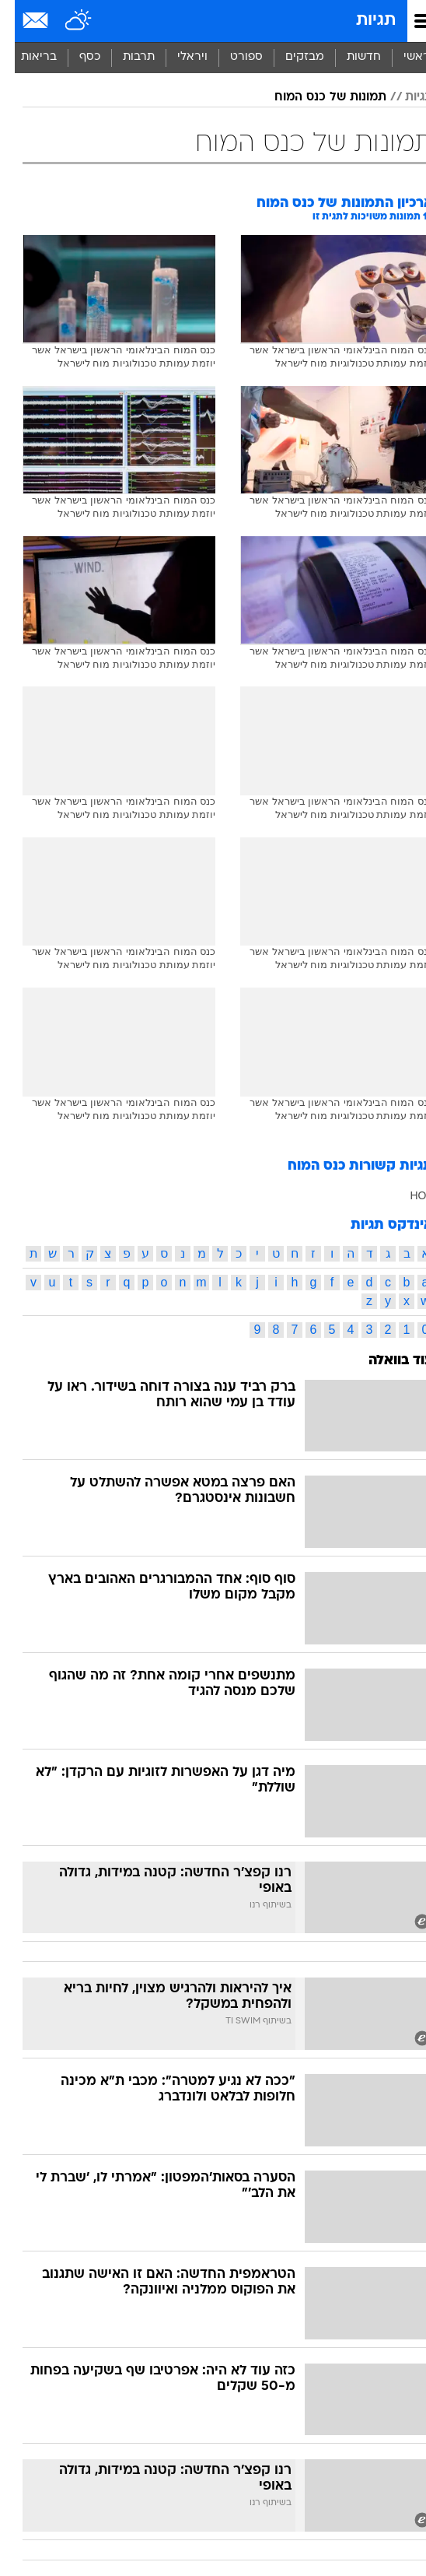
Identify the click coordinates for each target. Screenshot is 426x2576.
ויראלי (177, 57)
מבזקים (290, 57)
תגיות (361, 20)
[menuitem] (348, 57)
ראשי (402, 57)
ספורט (231, 57)
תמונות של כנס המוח (316, 97)
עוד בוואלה (386, 1360)
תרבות (124, 57)
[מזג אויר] (64, 21)
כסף (75, 57)
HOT (406, 1195)
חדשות (349, 57)
